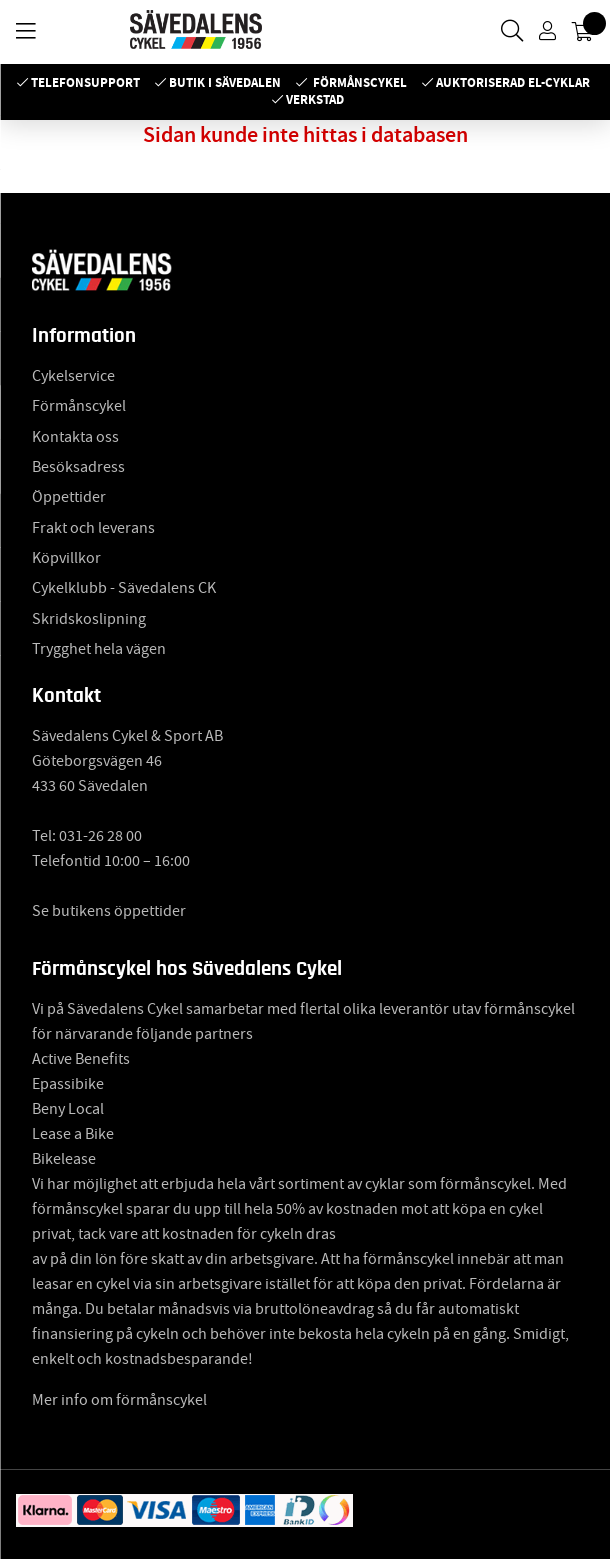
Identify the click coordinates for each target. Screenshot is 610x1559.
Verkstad (315, 99)
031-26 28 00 (100, 836)
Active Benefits (81, 1059)
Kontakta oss (75, 437)
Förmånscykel (360, 82)
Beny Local (68, 1109)
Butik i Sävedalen (225, 82)
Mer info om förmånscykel (119, 1400)
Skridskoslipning (89, 619)
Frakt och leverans (93, 528)
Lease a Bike (73, 1134)
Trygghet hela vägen (99, 649)
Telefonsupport (85, 82)
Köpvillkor (66, 558)
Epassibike (68, 1084)
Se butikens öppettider (109, 911)
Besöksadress (78, 467)
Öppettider (69, 497)
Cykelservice (73, 376)
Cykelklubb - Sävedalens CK (124, 588)
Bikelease (64, 1159)
